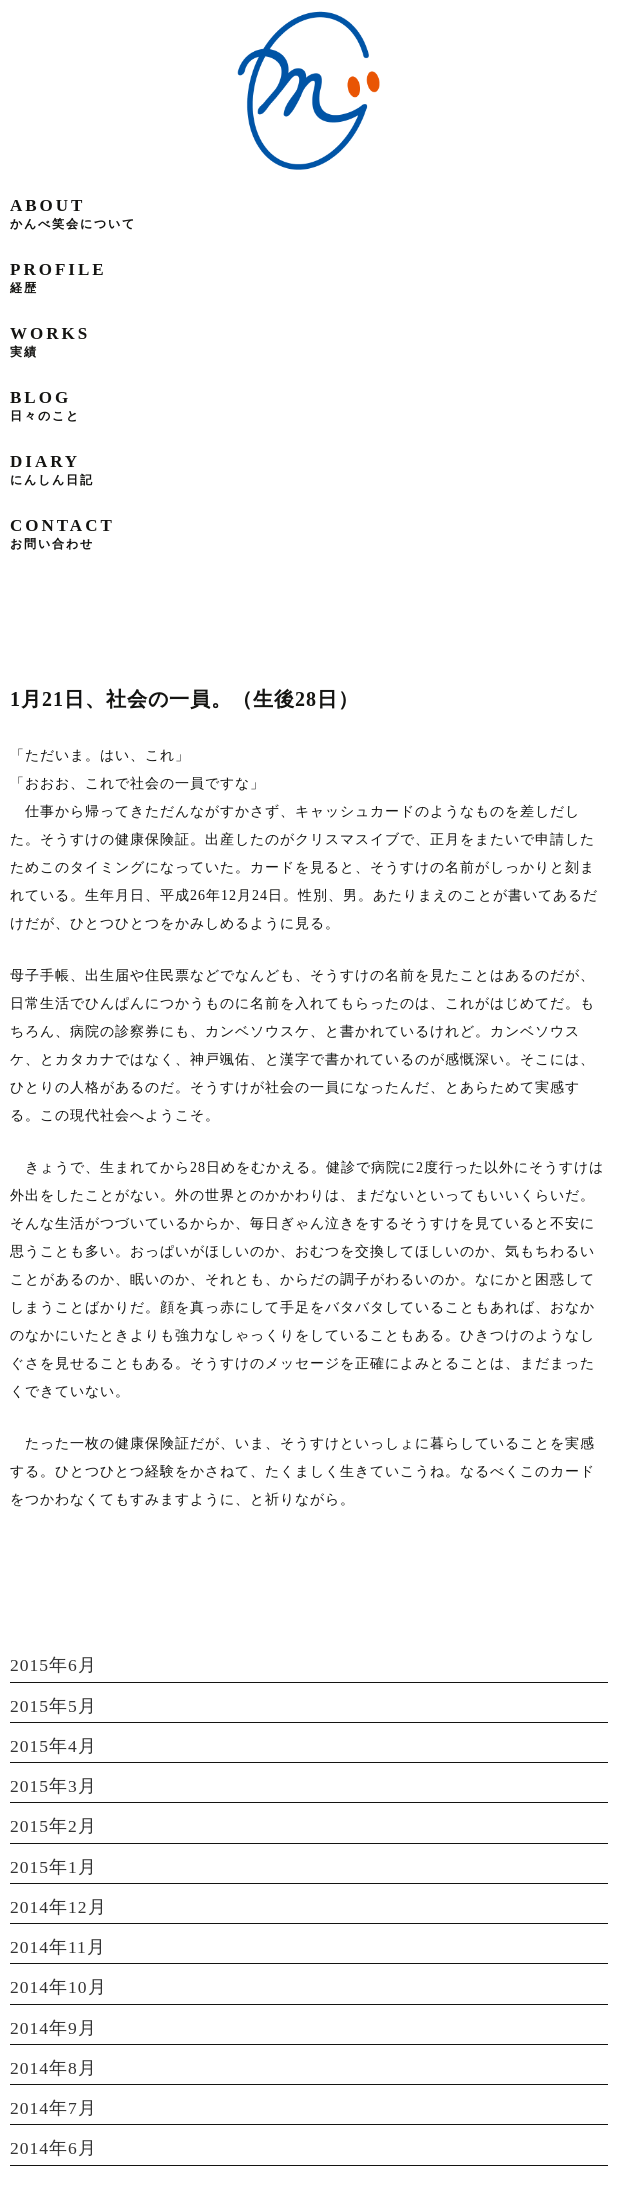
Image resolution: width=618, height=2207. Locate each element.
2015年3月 (53, 1786)
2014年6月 (53, 2148)
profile (58, 277)
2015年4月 (53, 1746)
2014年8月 (53, 2068)
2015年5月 (53, 1706)
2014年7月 (53, 2108)
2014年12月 (58, 1907)
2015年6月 (53, 1665)
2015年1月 (53, 1867)
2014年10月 (58, 1987)
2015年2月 (53, 1826)
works (50, 341)
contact (62, 533)
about (73, 213)
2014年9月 (53, 2028)
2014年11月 (58, 1947)
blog (45, 405)
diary (52, 469)
